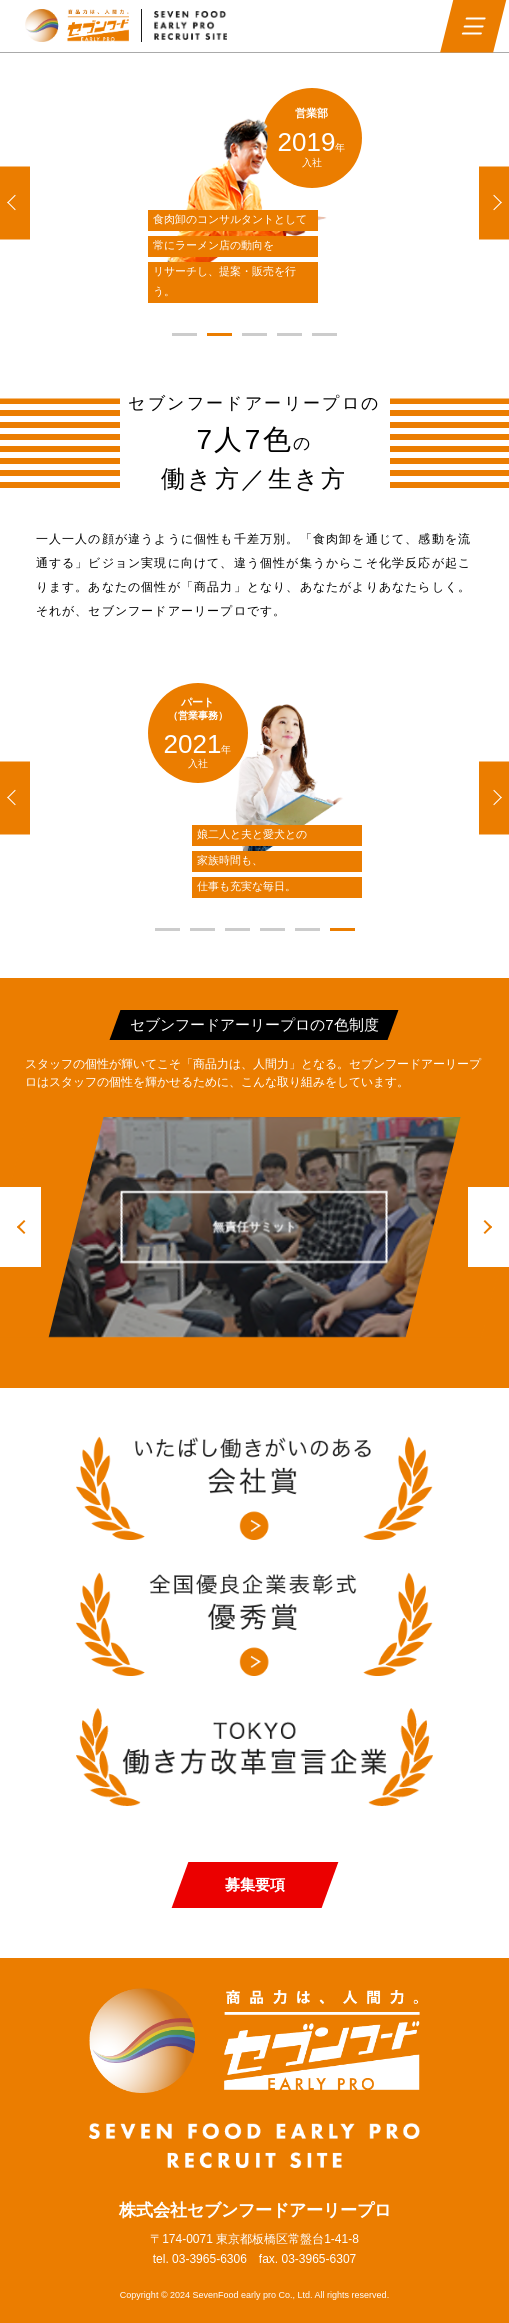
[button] (15, 202)
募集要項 (255, 1884)
